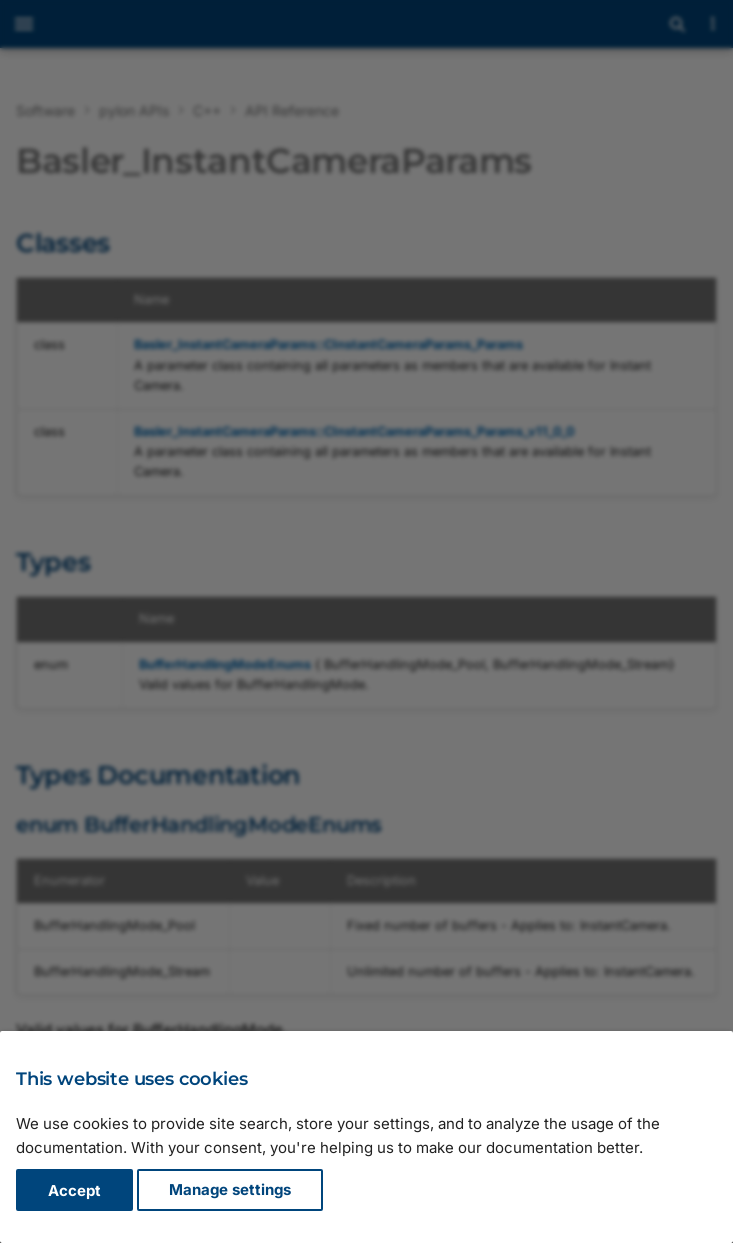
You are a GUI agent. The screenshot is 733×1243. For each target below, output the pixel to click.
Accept (74, 1190)
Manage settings (230, 1190)
